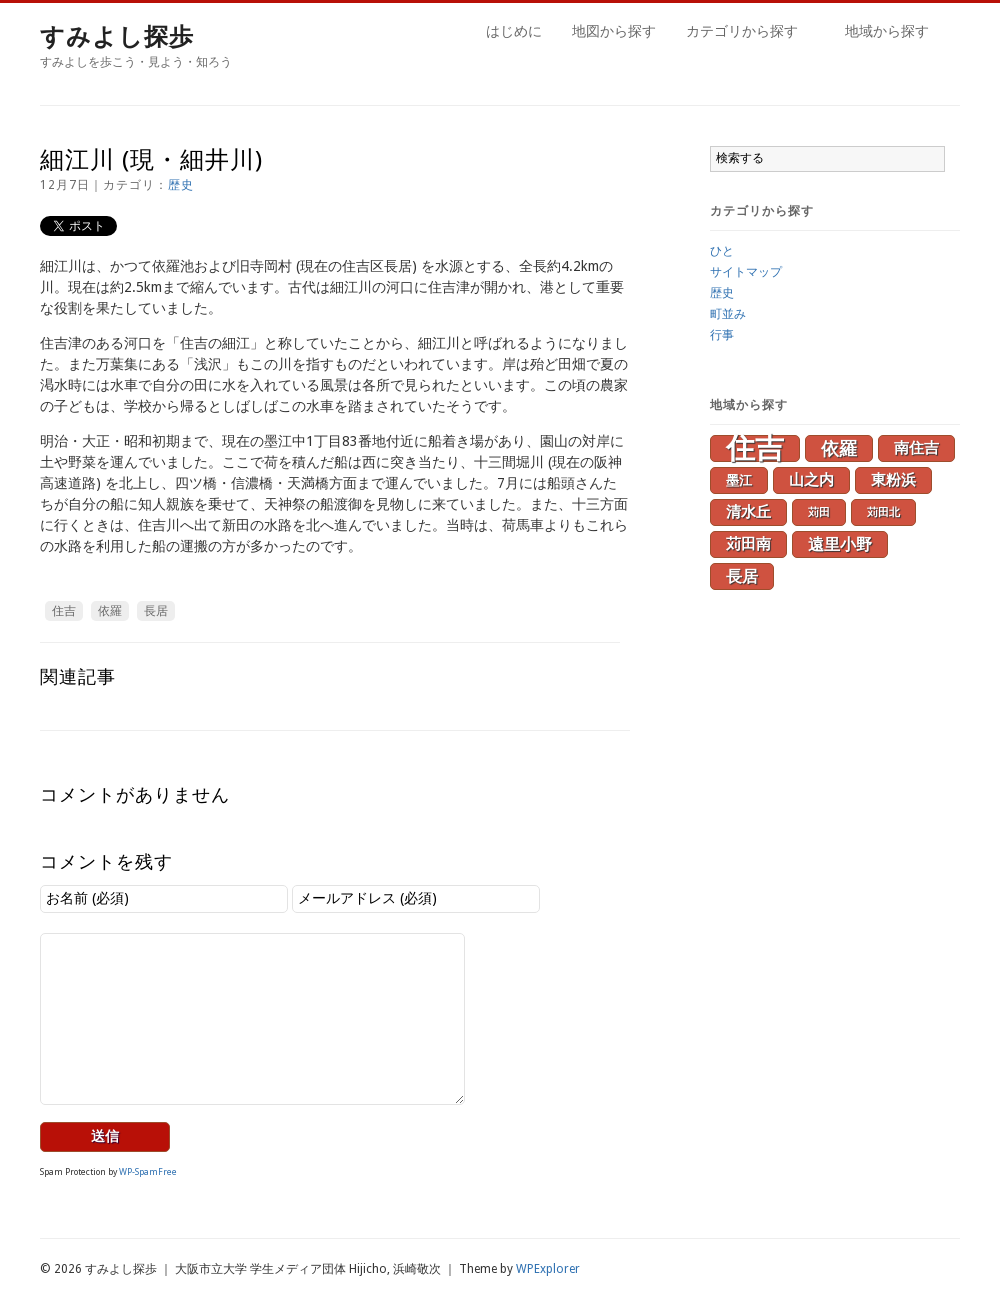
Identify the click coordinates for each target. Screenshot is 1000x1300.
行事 (722, 335)
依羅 (110, 611)
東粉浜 (893, 480)
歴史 (181, 185)
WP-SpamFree (148, 1172)
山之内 (811, 480)
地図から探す (614, 31)
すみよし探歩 (117, 37)
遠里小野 (840, 544)
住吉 (64, 611)
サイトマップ (746, 272)
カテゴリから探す (745, 34)
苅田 (819, 512)
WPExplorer (548, 1269)
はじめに (514, 31)
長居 (156, 611)
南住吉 (916, 448)
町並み (728, 314)
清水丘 (748, 512)
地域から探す (890, 34)
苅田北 (883, 512)
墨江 (739, 480)
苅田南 (748, 544)
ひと (722, 251)
